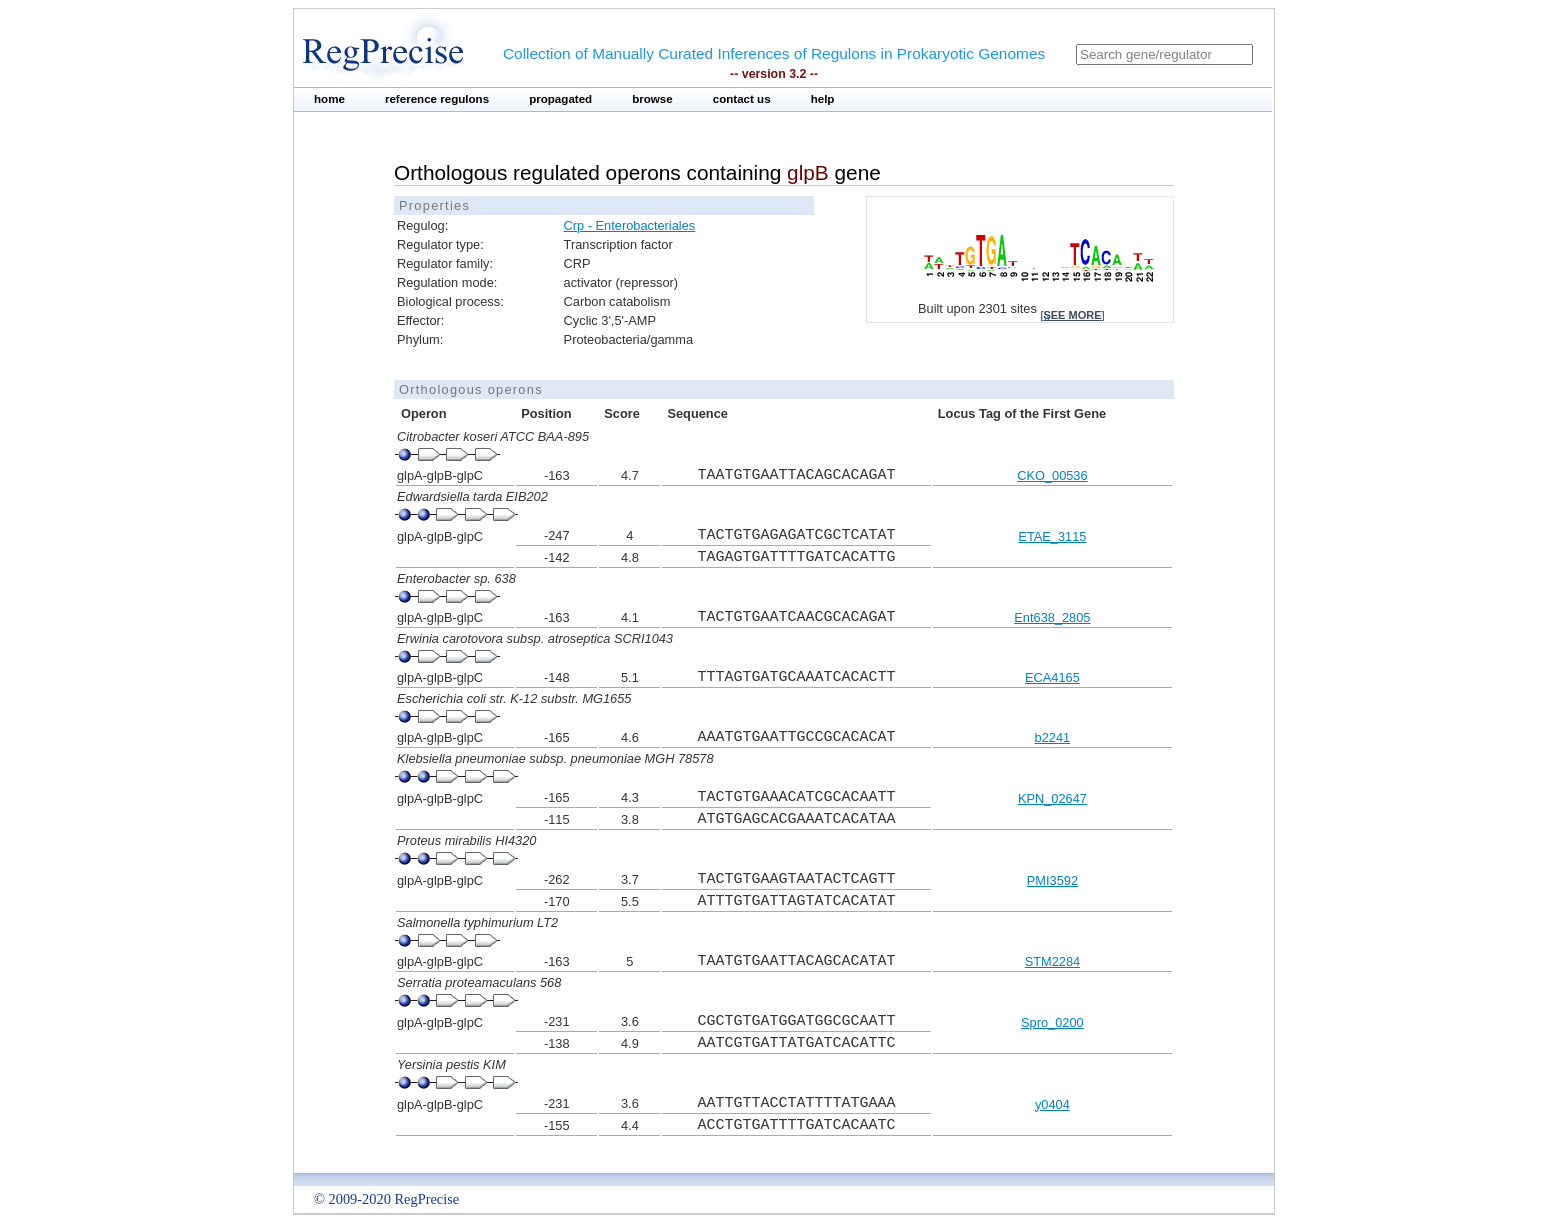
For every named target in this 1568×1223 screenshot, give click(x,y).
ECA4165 (1052, 677)
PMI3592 (1052, 880)
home (329, 99)
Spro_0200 (1052, 1022)
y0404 (1052, 1104)
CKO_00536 (1052, 475)
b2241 (1053, 737)
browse (652, 99)
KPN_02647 (1052, 798)
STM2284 (1052, 961)
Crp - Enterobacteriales (630, 225)
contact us (742, 99)
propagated (560, 99)
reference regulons (437, 99)
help (823, 99)
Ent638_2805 (1052, 617)
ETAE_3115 (1052, 536)
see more (1072, 315)
